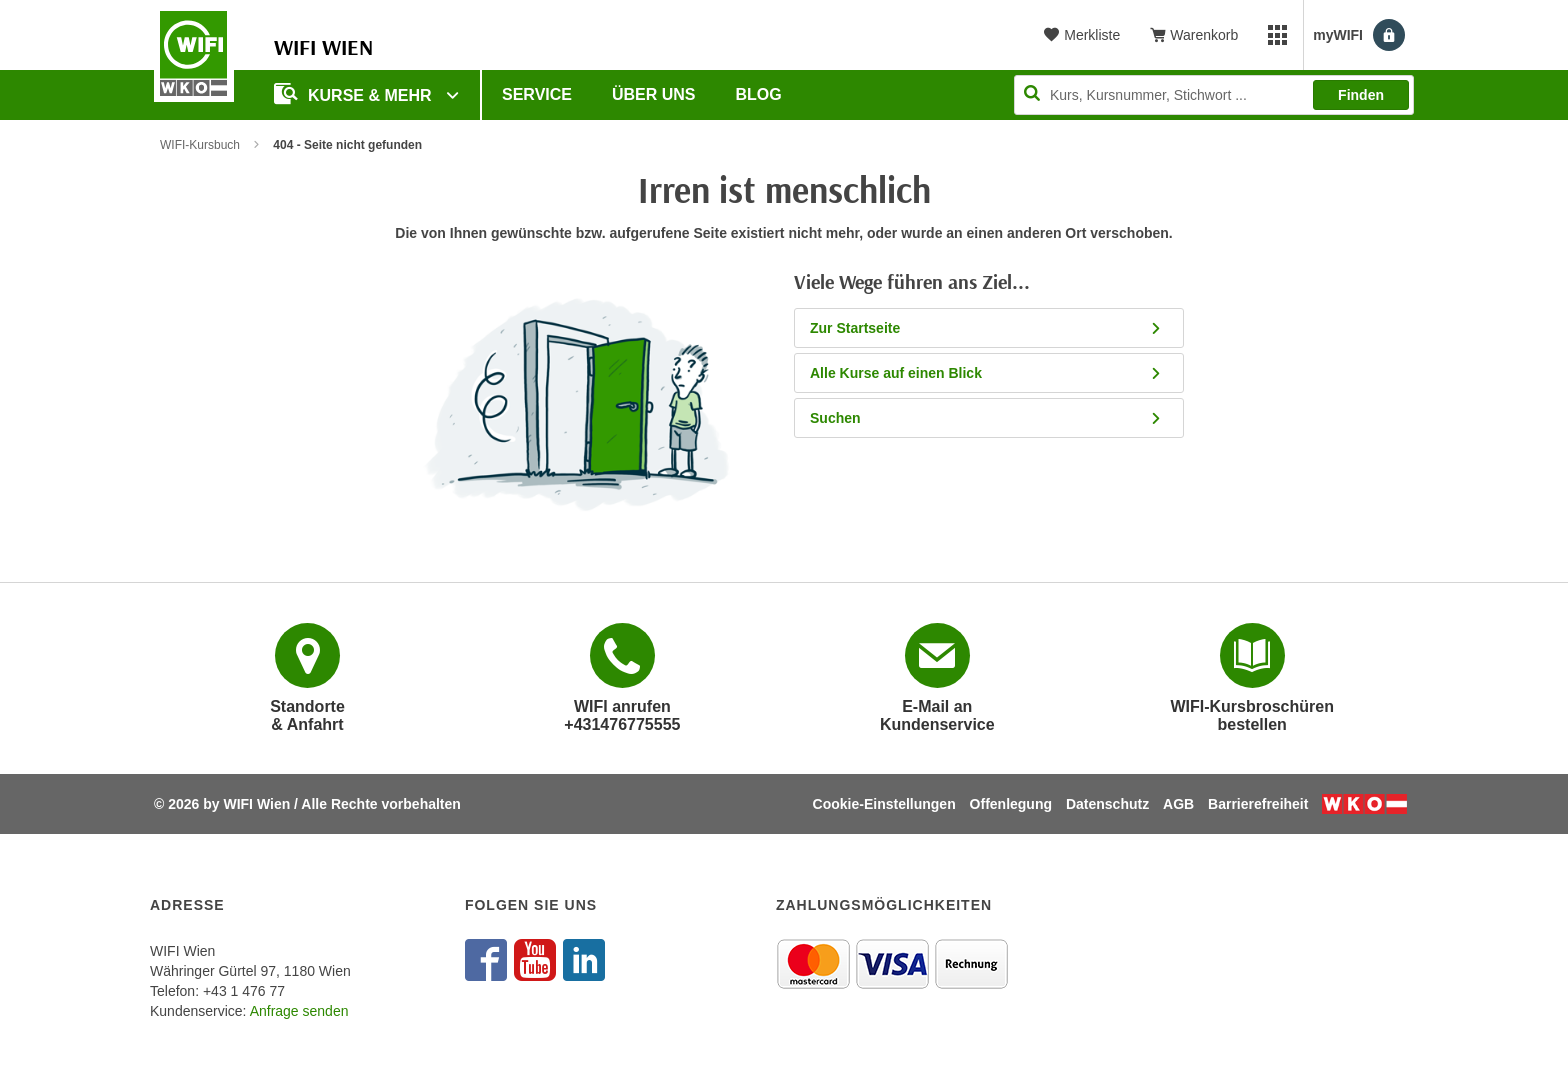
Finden (1361, 95)
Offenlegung (1011, 804)
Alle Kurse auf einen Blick (986, 373)
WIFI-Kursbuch (200, 145)
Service (537, 94)
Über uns (654, 94)
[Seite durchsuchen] (1214, 95)
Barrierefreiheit (1258, 804)
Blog (759, 94)
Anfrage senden (299, 1011)
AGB (1178, 804)
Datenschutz (1107, 804)
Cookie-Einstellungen (884, 804)
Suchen (986, 418)
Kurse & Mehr (355, 93)
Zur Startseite (986, 328)
